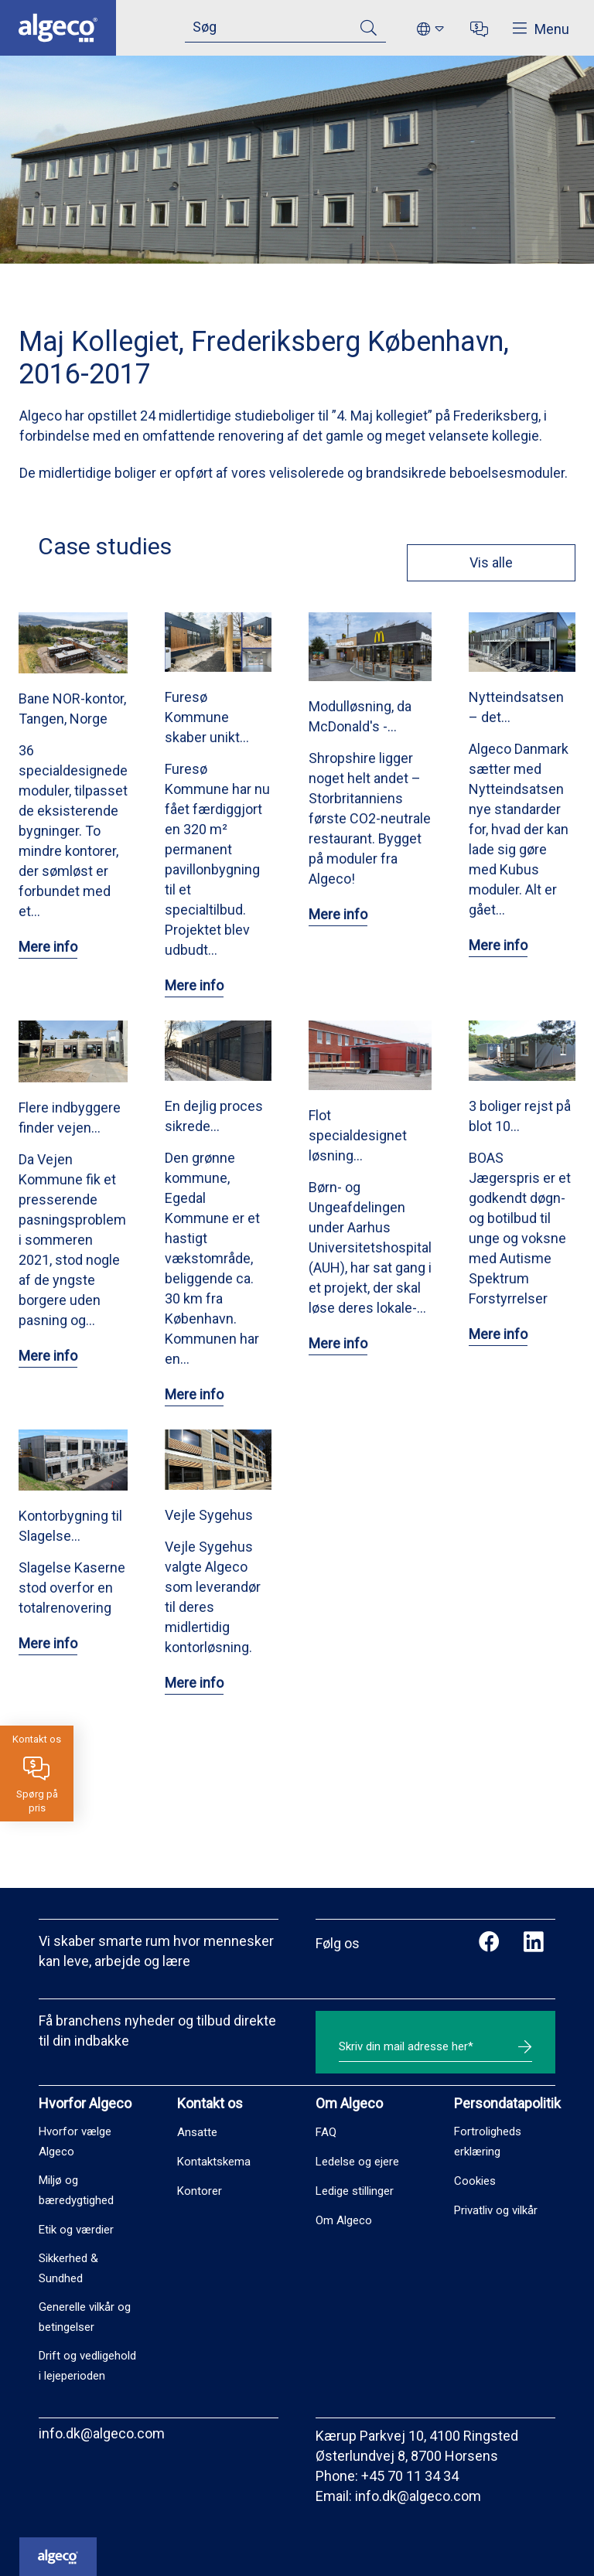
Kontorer (199, 2191)
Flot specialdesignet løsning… (358, 1135)
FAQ (326, 2132)
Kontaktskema (214, 2162)
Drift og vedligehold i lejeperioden (87, 2366)
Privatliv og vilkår (496, 2210)
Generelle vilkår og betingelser (85, 2317)
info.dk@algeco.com (102, 2433)
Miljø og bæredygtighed (76, 2190)
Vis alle (491, 562)
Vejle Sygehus (209, 1515)
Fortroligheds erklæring (487, 2142)
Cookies (475, 2181)
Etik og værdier (76, 2230)
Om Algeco (344, 2220)
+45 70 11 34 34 (410, 2476)
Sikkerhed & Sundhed (68, 2268)
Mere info (48, 947)
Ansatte (197, 2132)
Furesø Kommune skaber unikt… (207, 717)
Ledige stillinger (355, 2191)
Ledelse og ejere (357, 2162)
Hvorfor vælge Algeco (75, 2142)
